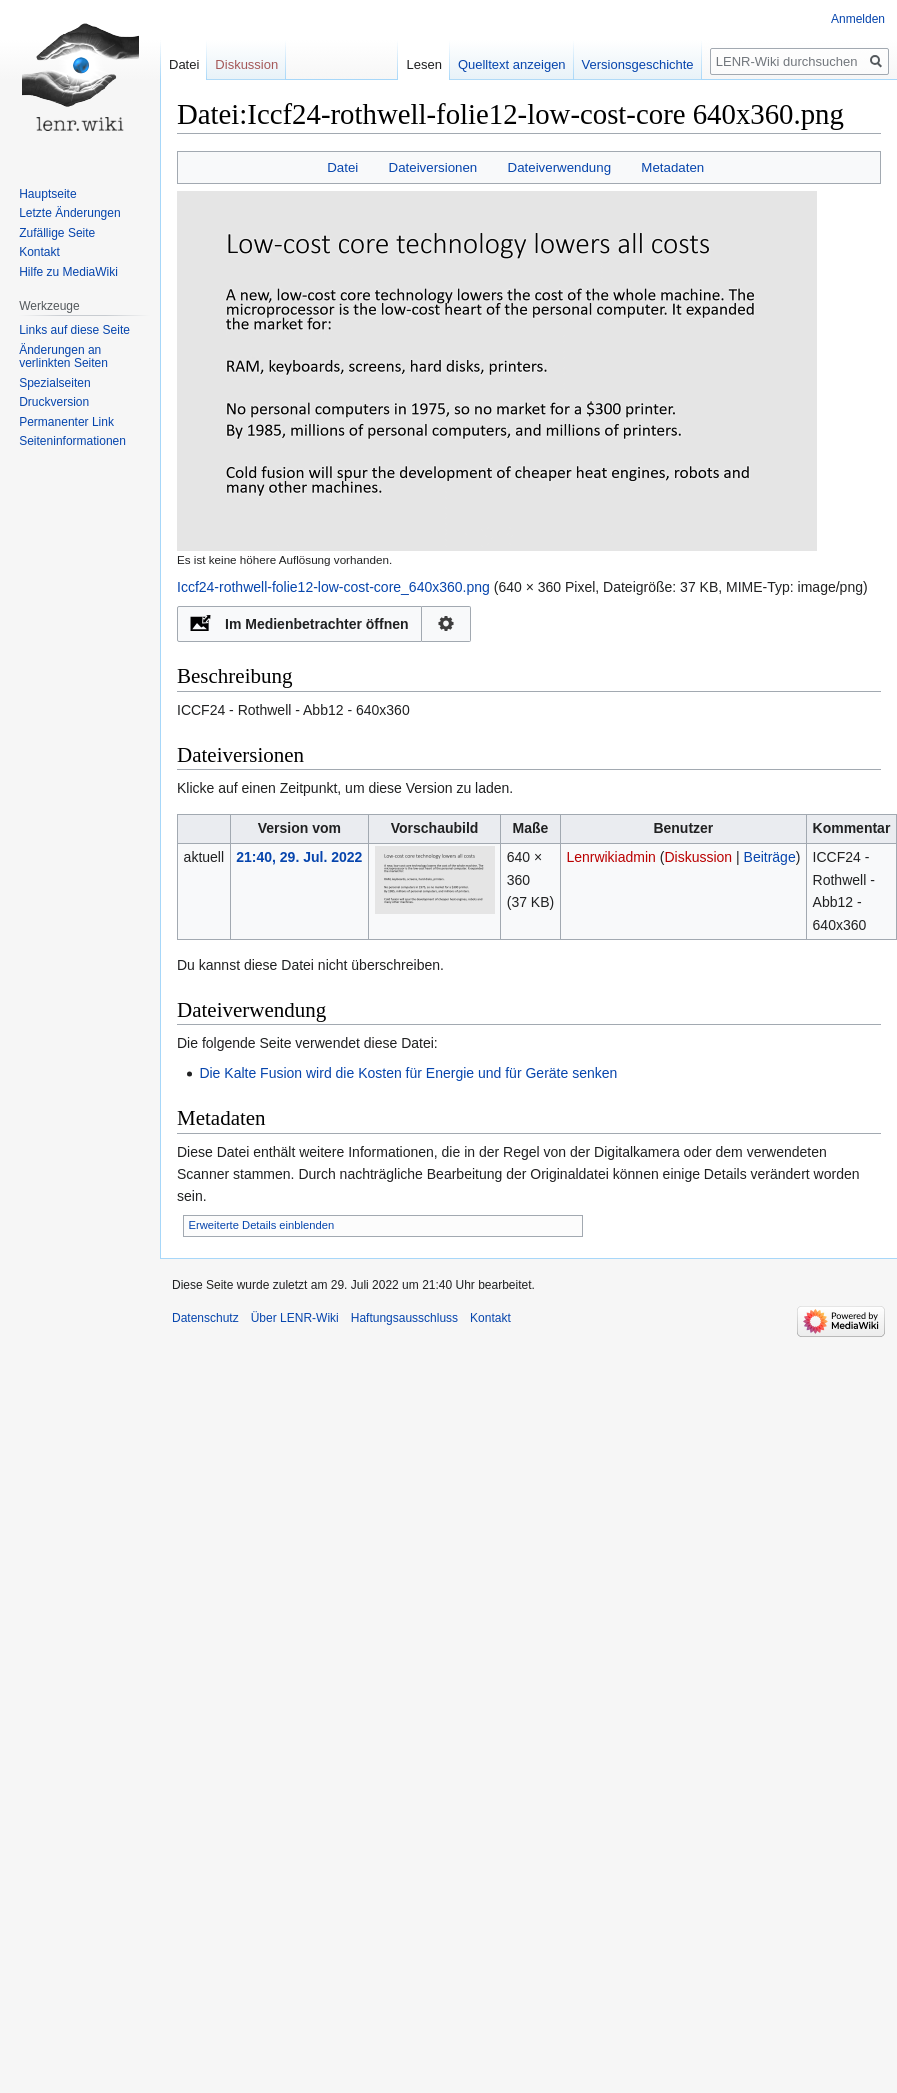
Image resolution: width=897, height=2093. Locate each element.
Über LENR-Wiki (295, 1318)
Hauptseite (47, 194)
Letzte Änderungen (69, 213)
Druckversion (54, 402)
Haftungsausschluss (404, 1318)
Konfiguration (446, 624)
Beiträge (770, 857)
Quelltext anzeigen (497, 64)
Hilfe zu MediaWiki (68, 272)
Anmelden (858, 19)
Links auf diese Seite (74, 330)
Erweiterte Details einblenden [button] (262, 1225)
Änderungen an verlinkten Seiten (63, 357)
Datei (342, 167)
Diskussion (698, 857)
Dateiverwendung (560, 167)
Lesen (409, 64)
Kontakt (39, 252)
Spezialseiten (54, 383)
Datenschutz (205, 1318)
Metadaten (672, 167)
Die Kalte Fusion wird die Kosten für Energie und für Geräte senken (408, 1073)
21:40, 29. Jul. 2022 (299, 857)
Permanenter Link (66, 422)
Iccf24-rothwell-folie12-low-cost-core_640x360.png (333, 587)
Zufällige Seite (57, 233)
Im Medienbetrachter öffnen (317, 624)
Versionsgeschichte (623, 64)
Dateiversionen (433, 167)
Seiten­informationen (72, 441)
